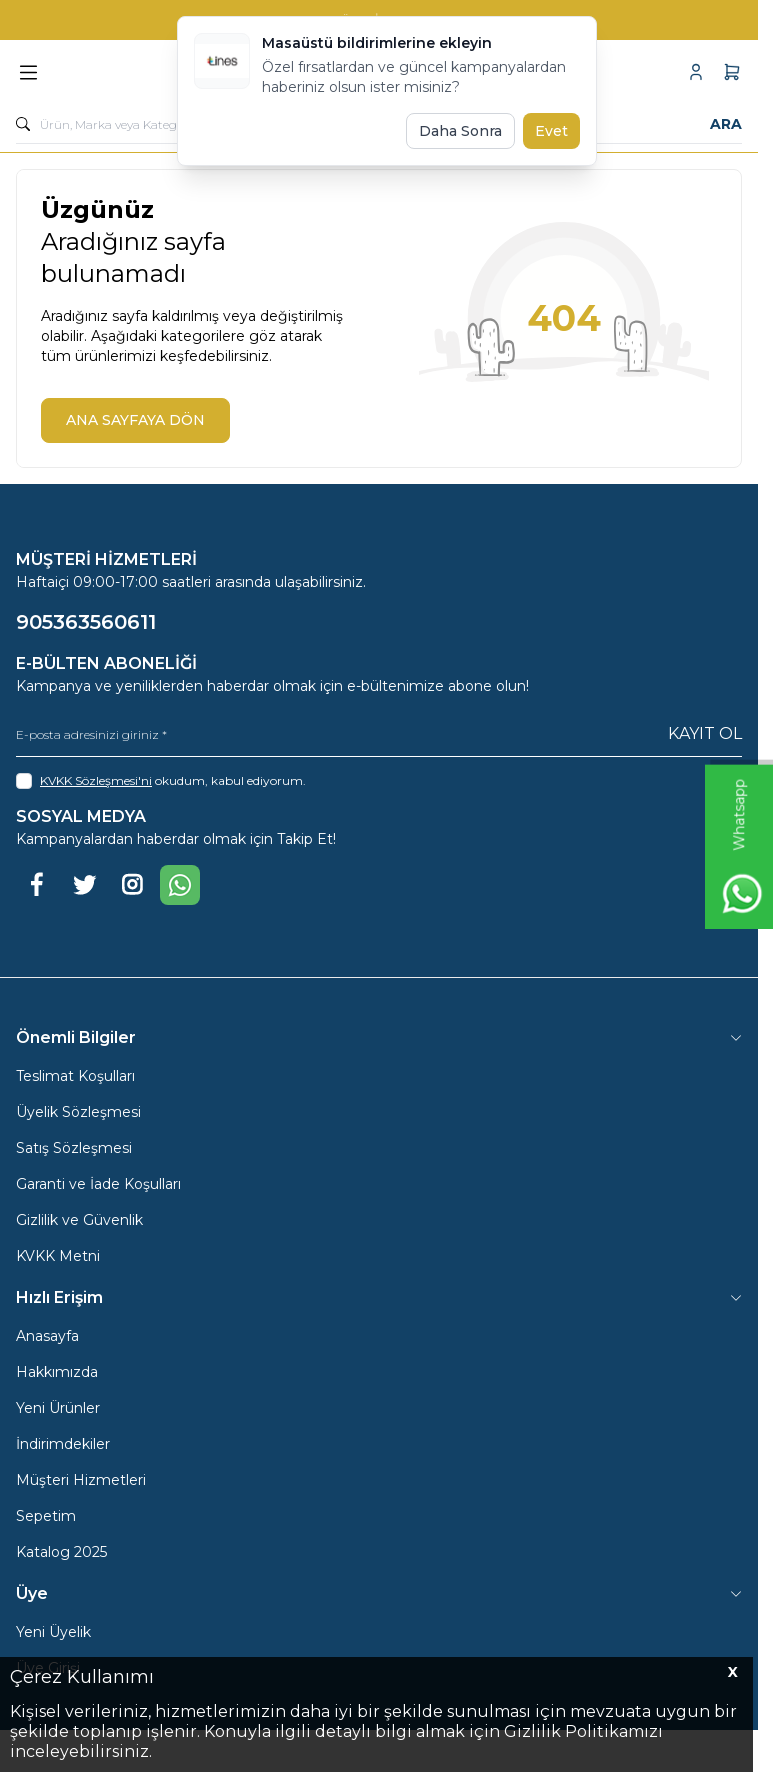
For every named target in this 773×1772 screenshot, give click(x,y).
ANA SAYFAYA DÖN (135, 420)
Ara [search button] (726, 124)
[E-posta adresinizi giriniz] (379, 734)
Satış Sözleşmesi (74, 1148)
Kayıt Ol (705, 733)
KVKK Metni (58, 1256)
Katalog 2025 (61, 1552)
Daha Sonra (460, 131)
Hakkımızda (57, 1372)
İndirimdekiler (63, 1444)
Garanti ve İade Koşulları (98, 1184)
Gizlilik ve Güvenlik (79, 1220)
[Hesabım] (696, 72)
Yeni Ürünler (58, 1408)
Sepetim (46, 1516)
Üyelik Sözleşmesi (78, 1112)
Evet (551, 131)
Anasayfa (47, 1336)
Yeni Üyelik (53, 1632)
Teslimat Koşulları (75, 1076)
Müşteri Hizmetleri (81, 1480)
